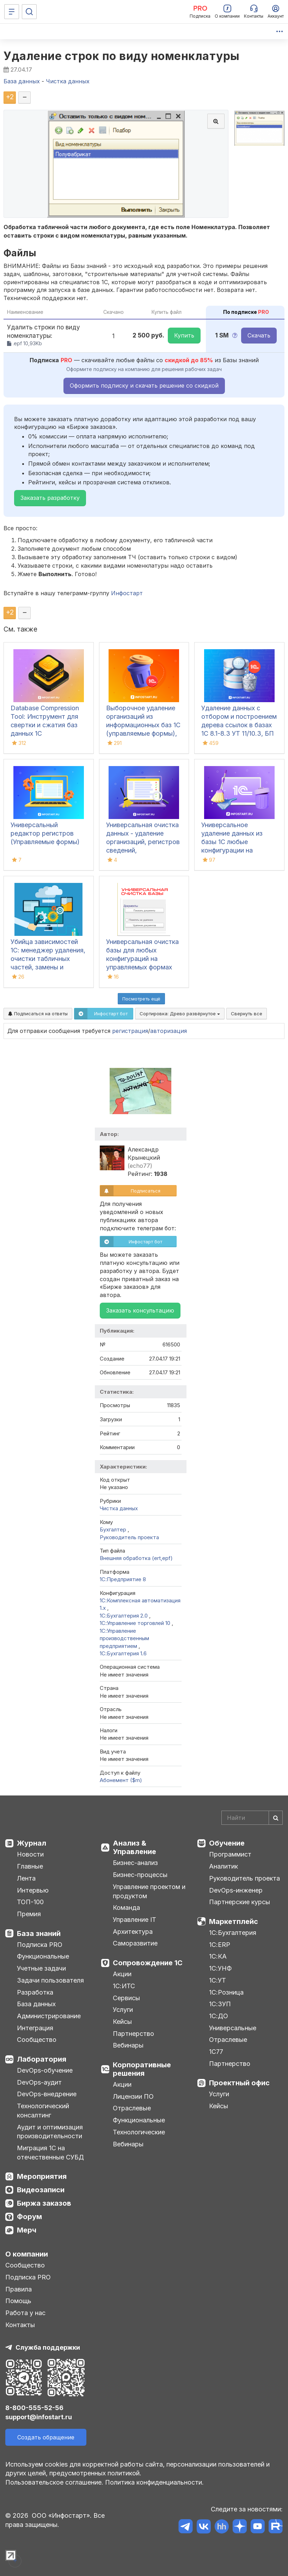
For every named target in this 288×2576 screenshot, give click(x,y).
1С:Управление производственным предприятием (124, 1638)
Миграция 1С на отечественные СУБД (50, 2152)
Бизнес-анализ (135, 1862)
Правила (18, 2289)
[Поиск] (29, 11)
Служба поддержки (48, 2347)
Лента (26, 1878)
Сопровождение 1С (148, 1963)
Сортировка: (180, 1013)
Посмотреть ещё (141, 999)
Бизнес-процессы (140, 1874)
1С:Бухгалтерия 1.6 (123, 1653)
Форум (29, 2216)
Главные (30, 1866)
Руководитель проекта (129, 1537)
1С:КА (218, 1956)
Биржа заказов (44, 2203)
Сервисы (126, 1998)
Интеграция (35, 2028)
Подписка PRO (39, 1944)
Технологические (139, 2132)
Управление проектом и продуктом (149, 1891)
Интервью (33, 1890)
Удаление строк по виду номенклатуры (122, 56)
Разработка (35, 1992)
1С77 (216, 2051)
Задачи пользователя (50, 1980)
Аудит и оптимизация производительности (50, 2131)
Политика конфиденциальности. (154, 2482)
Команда (126, 1907)
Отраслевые (132, 2108)
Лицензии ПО (133, 2096)
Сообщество (36, 2039)
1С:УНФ (220, 1968)
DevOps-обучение (45, 2070)
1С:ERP (219, 1944)
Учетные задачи (41, 1968)
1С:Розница (226, 1992)
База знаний (39, 1933)
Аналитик (223, 1866)
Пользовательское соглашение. (54, 2482)
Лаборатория (41, 2059)
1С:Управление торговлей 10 (136, 1623)
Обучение (227, 1843)
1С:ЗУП (220, 2004)
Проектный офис (239, 2083)
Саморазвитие (135, 1943)
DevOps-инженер (236, 1890)
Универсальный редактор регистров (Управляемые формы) (45, 833)
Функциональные (43, 1956)
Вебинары (128, 2045)
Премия (29, 1914)
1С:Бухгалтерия (232, 1932)
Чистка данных (119, 1508)
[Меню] (11, 11)
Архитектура (133, 1931)
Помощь (18, 2301)
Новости (30, 1854)
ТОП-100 (30, 1902)
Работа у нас (25, 2313)
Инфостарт (127, 593)
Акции (122, 1974)
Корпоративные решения (142, 2069)
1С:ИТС (124, 1986)
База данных (36, 2004)
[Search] (252, 1818)
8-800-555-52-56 (34, 2407)
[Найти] (276, 1818)
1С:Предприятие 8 (123, 1579)
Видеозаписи (41, 2190)
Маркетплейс (233, 1921)
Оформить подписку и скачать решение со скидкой (144, 385)
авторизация (168, 1030)
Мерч (26, 2230)
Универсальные (232, 2028)
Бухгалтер (114, 1529)
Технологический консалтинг (43, 2110)
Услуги (123, 2009)
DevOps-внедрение (46, 2094)
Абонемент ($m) (121, 1780)
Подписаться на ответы (38, 1013)
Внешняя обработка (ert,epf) (136, 1558)
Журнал (31, 1843)
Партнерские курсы (239, 1902)
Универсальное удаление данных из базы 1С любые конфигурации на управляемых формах (234, 841)
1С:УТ (217, 1980)
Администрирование (49, 2016)
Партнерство (133, 2033)
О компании (26, 2254)
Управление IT (134, 1919)
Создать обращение (45, 2437)
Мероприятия (42, 2176)
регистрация (130, 1030)
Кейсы (122, 2021)
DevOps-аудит (39, 2082)
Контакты (20, 2325)
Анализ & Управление (134, 1847)
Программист (230, 1854)
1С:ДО (218, 2016)
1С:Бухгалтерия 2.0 (124, 1615)
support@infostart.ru (38, 2417)
